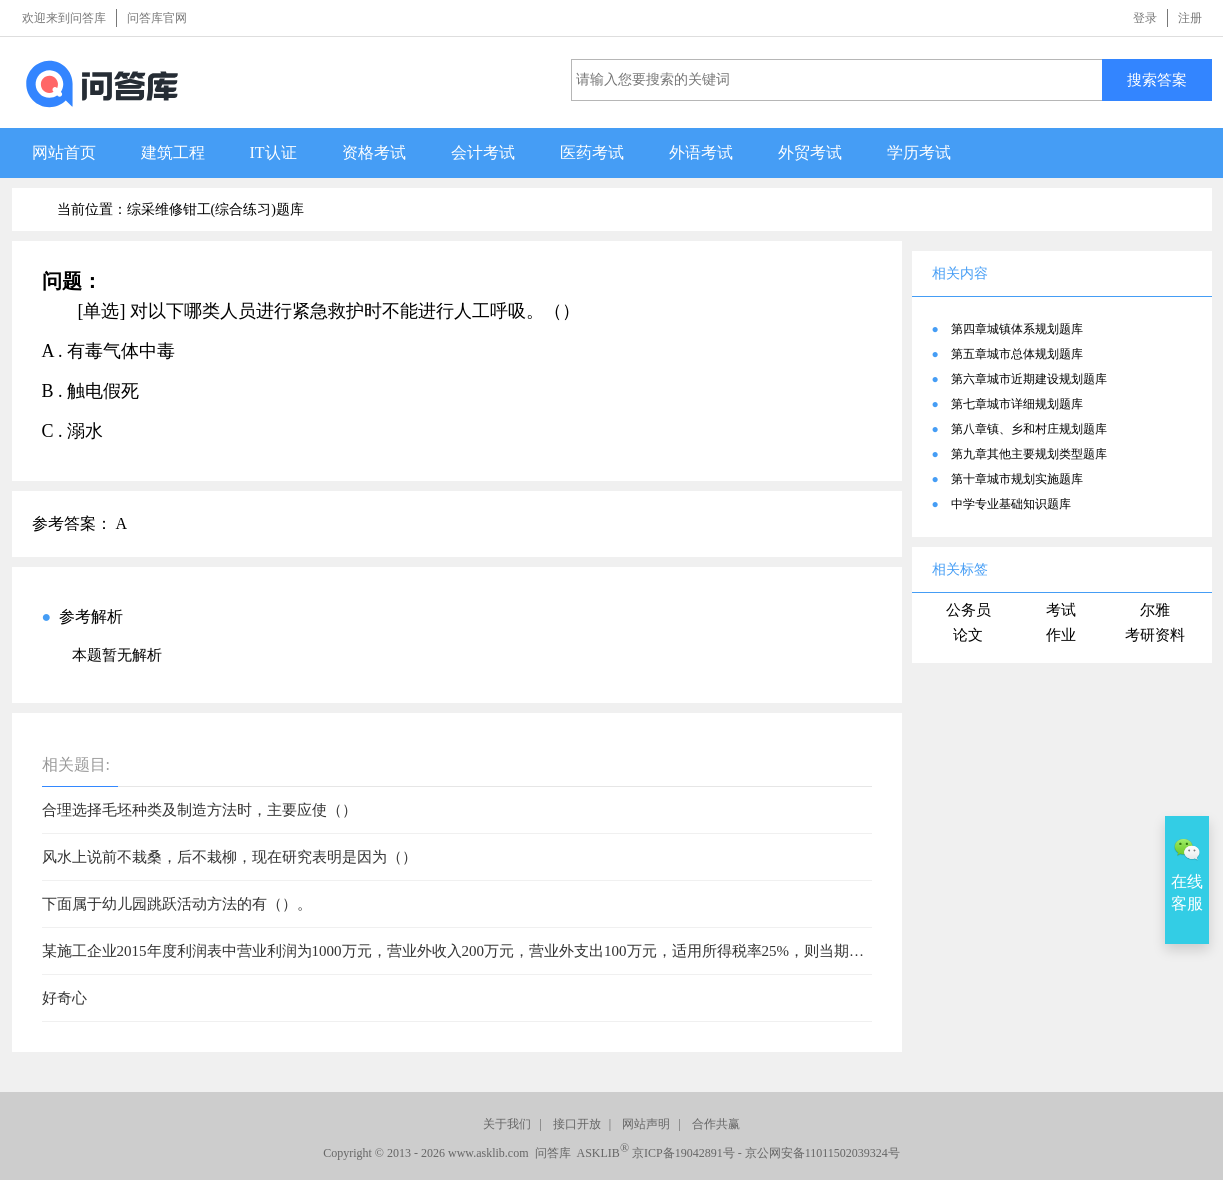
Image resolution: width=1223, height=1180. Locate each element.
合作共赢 (716, 1124)
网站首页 (64, 152)
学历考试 (919, 152)
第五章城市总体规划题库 (1017, 354)
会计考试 (483, 152)
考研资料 (1155, 635)
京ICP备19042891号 (683, 1153)
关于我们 (507, 1124)
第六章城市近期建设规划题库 (1029, 379)
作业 (1061, 635)
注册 (1190, 18)
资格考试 (374, 152)
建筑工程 (173, 152)
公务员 (968, 610)
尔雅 (1155, 610)
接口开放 (577, 1124)
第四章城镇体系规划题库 (1017, 329)
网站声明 (646, 1124)
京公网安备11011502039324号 (822, 1153)
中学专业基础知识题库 (1011, 504)
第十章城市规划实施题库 (1017, 479)
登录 (1145, 18)
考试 (1061, 610)
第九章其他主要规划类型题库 (1029, 454)
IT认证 (273, 152)
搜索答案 (1157, 79)
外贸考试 (810, 152)
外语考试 (701, 152)
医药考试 (592, 152)
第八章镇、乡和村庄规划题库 (1029, 429)
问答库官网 (157, 18)
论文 (968, 635)
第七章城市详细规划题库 (1017, 404)
